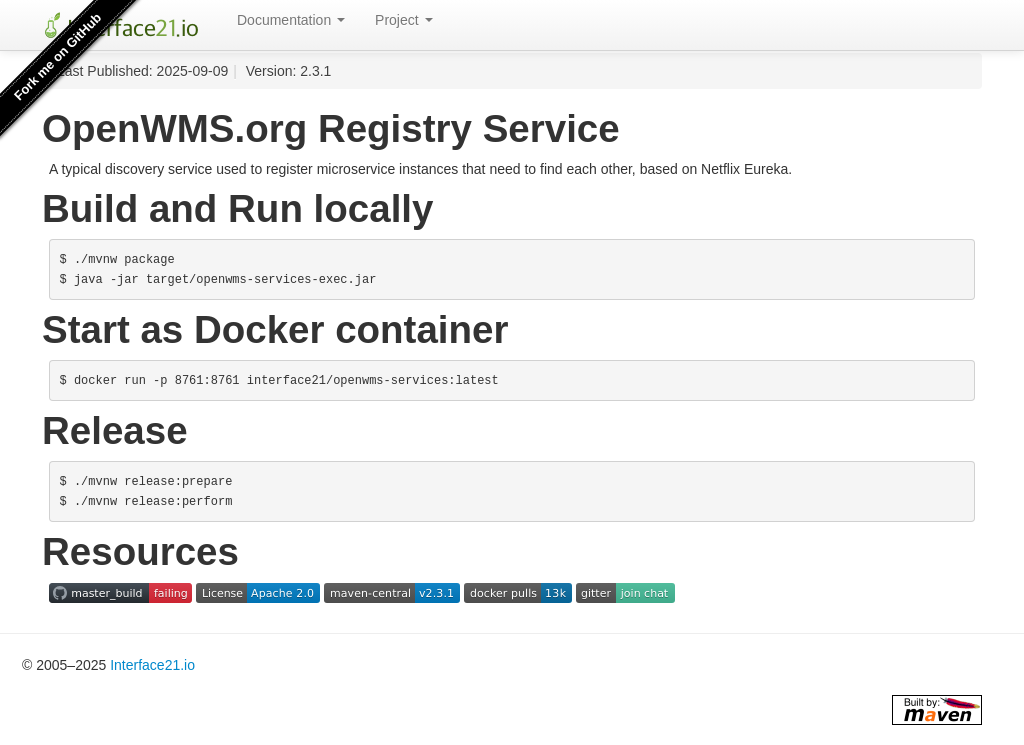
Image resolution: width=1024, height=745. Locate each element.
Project (403, 20)
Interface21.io (152, 665)
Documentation (291, 20)
